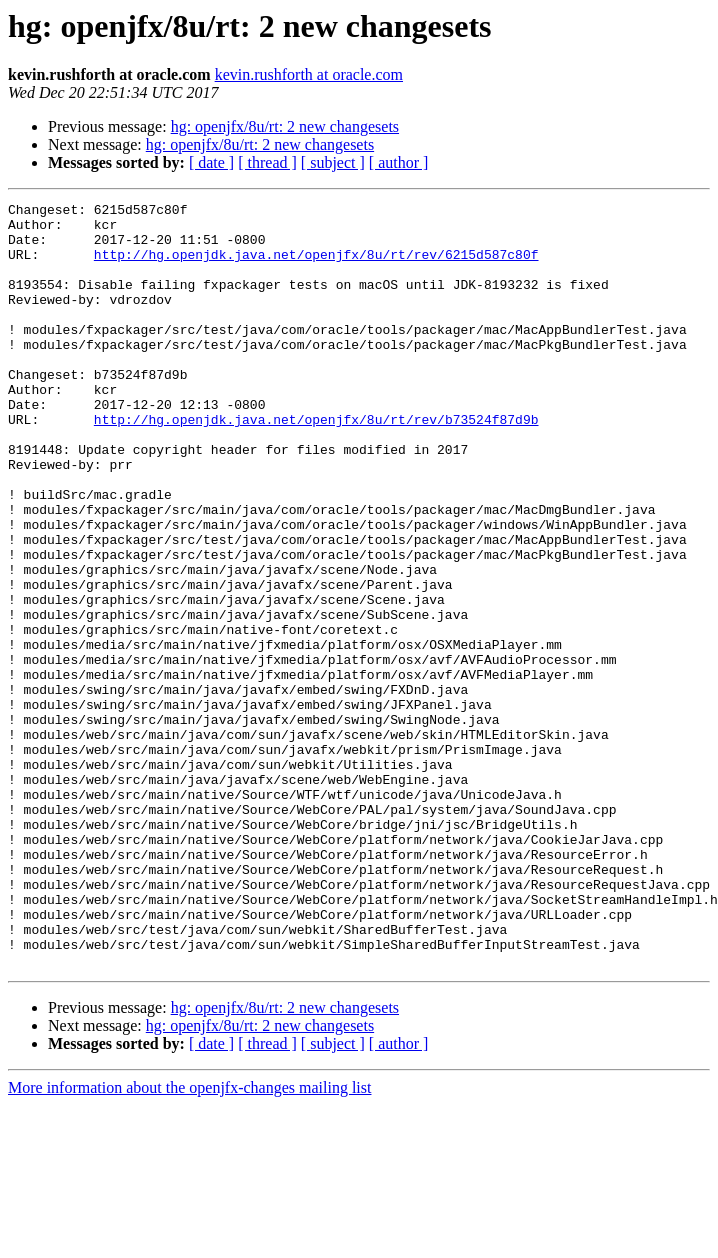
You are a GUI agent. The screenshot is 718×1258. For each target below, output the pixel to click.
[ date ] (211, 162)
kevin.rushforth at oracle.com (309, 74)
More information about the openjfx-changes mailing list (189, 1240)
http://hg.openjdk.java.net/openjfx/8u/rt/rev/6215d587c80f (316, 266)
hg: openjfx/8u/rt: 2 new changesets (285, 126)
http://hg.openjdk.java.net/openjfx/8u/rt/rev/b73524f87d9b (316, 464)
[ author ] (399, 162)
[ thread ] (267, 162)
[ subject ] (333, 162)
